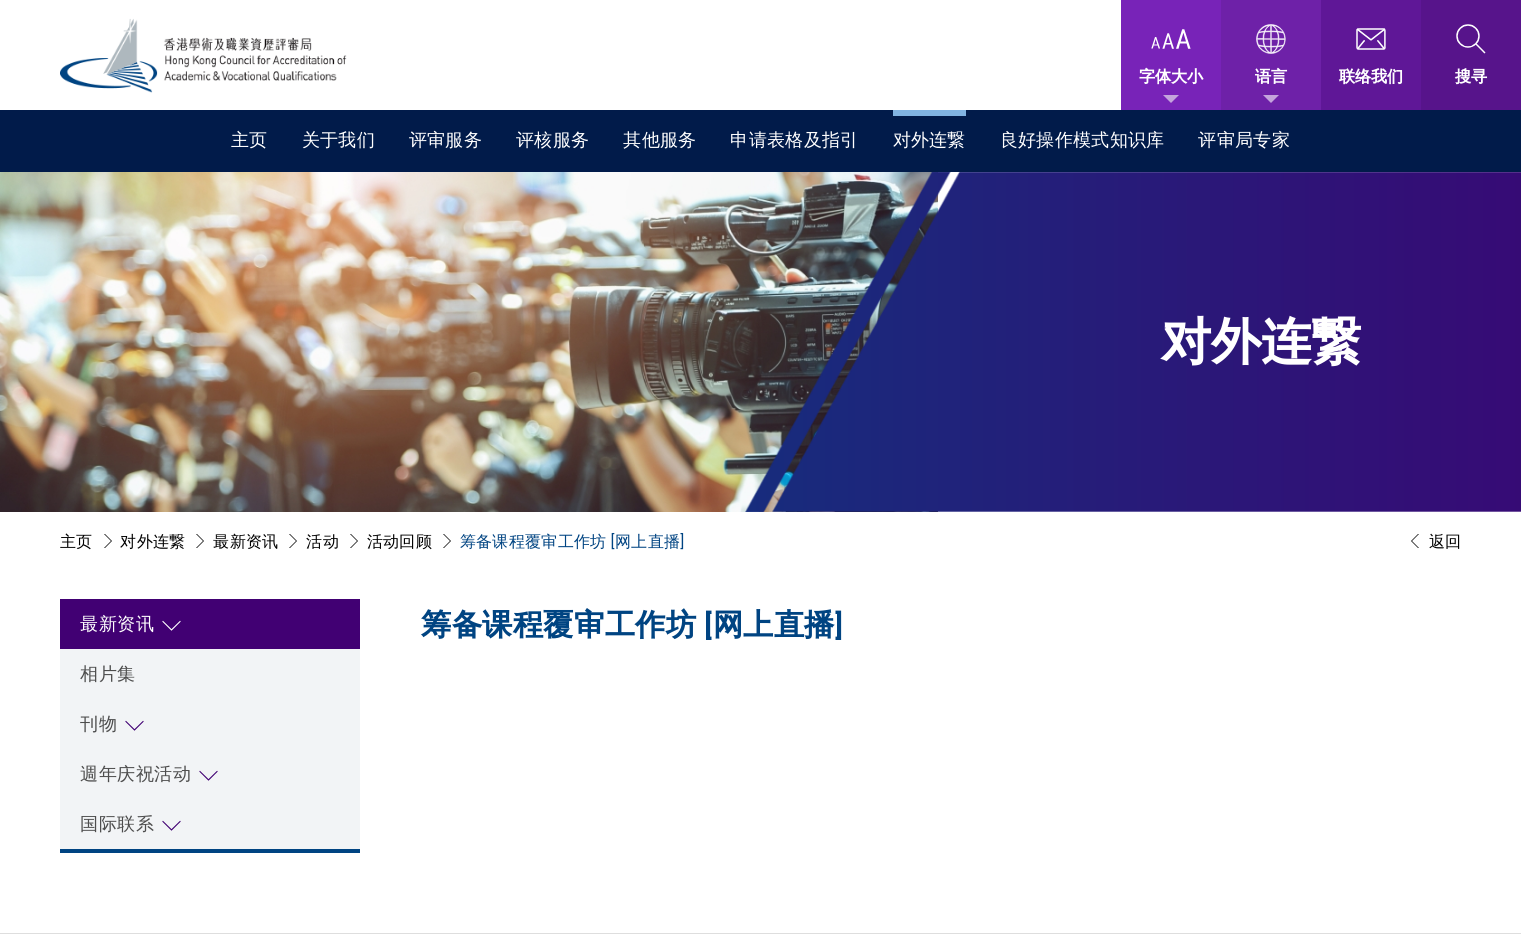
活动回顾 (399, 541)
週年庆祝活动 (135, 773)
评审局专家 (1244, 139)
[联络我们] (1371, 55)
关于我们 (338, 139)
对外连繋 (929, 139)
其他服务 (659, 139)
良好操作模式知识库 (1082, 139)
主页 (249, 139)
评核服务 (552, 139)
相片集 (108, 673)
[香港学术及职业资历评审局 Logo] (204, 55)
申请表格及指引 (794, 139)
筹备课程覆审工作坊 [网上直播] (572, 541)
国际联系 (117, 823)
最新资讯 (245, 541)
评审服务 (445, 139)
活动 (322, 541)
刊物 (98, 723)
